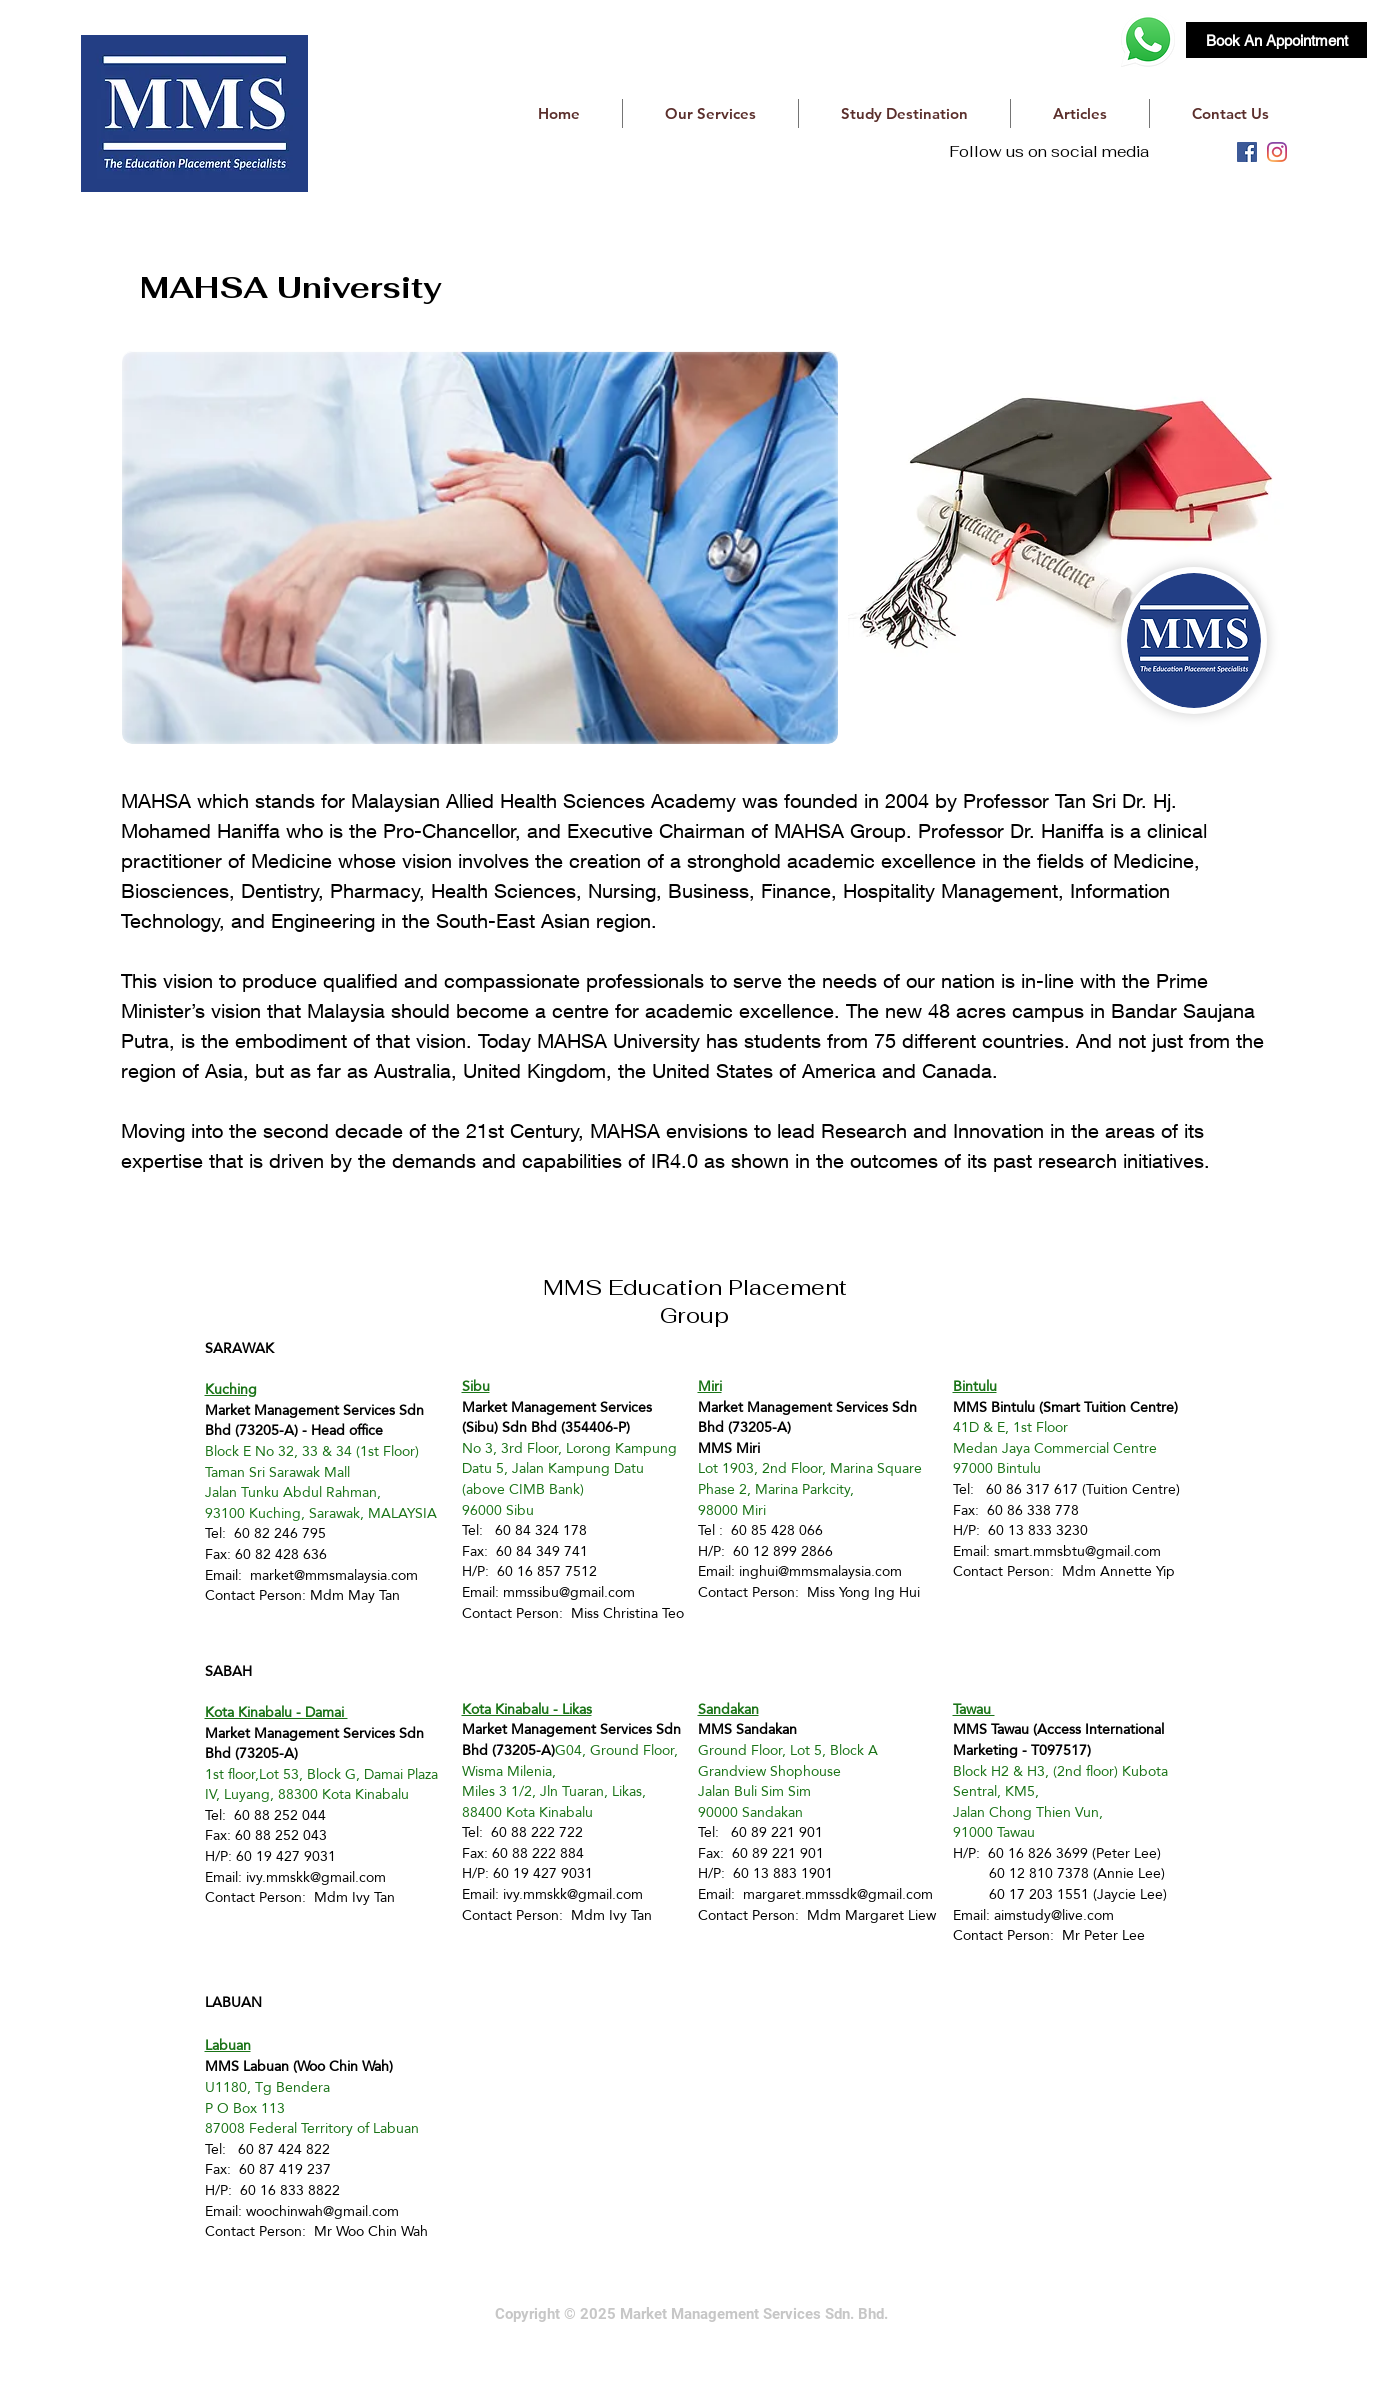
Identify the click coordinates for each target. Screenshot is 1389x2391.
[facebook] (1247, 152)
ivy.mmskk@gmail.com (316, 1877)
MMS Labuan (247, 2066)
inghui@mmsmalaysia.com (820, 1571)
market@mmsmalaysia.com (334, 1575)
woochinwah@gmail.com (322, 2211)
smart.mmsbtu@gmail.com (1077, 1551)
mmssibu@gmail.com (569, 1592)
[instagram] (1277, 152)
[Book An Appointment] (1276, 40)
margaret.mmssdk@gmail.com (838, 1894)
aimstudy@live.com (1054, 1915)
